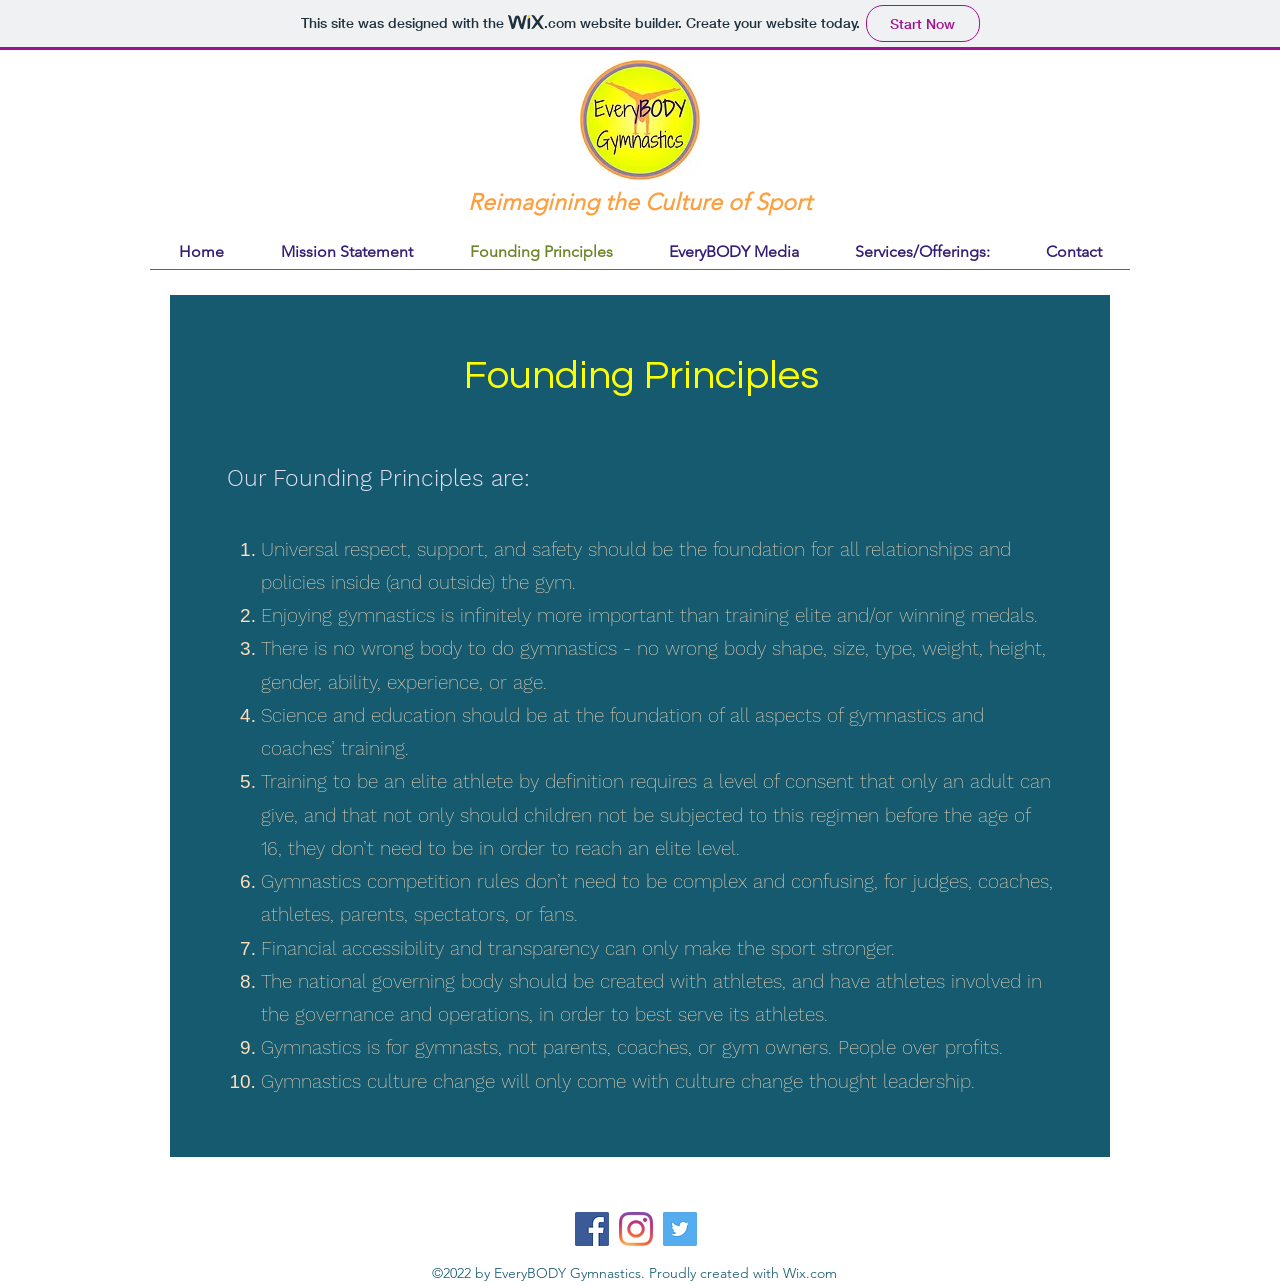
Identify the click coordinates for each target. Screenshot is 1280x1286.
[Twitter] (680, 1229)
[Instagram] (636, 1229)
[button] (922, 251)
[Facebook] (592, 1229)
